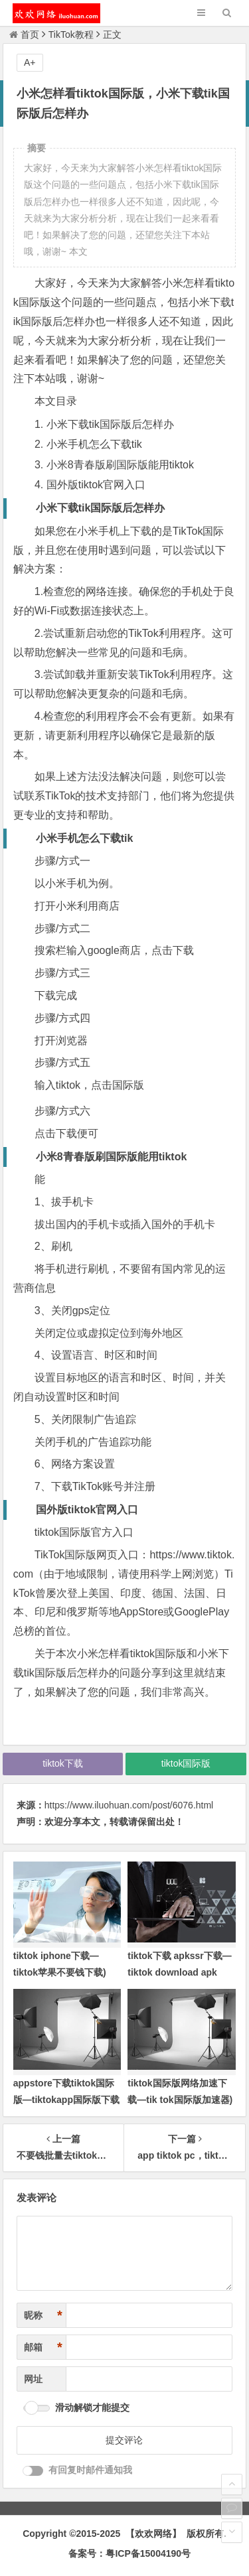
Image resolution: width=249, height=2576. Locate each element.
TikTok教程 (71, 34)
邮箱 (43, 2347)
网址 (33, 2379)
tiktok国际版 (186, 1763)
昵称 (43, 2315)
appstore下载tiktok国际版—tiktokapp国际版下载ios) (66, 2100)
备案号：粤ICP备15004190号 (129, 2553)
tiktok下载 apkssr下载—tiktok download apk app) (179, 1972)
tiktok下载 (62, 1763)
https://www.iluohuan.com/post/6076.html (128, 1805)
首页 (24, 34)
